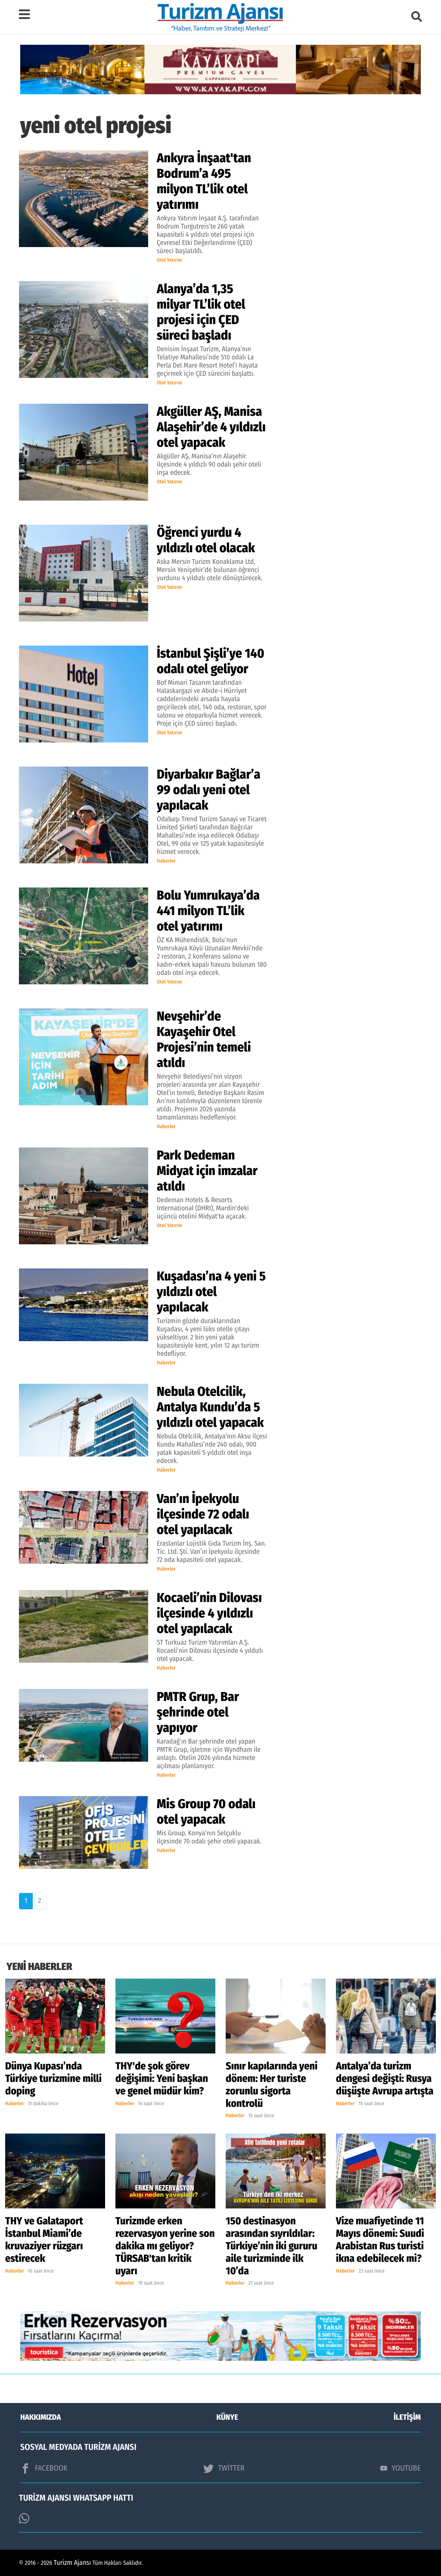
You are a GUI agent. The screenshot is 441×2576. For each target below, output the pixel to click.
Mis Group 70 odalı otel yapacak (206, 1811)
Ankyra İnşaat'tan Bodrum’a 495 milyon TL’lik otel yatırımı (204, 181)
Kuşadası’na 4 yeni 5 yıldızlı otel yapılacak (211, 1291)
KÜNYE (227, 2417)
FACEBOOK (44, 2468)
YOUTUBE (400, 2468)
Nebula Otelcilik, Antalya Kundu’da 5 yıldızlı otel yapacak (210, 1407)
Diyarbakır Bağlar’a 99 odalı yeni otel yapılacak (208, 790)
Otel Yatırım (169, 260)
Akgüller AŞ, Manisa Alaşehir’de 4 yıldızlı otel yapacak (211, 427)
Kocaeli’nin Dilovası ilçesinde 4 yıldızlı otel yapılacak (209, 1613)
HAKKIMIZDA (40, 2417)
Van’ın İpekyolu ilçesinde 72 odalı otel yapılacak (203, 1514)
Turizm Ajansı (72, 2563)
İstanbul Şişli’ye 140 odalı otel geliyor (210, 661)
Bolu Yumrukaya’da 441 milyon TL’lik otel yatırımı (208, 911)
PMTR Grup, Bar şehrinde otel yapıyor (198, 1712)
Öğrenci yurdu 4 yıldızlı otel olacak (206, 540)
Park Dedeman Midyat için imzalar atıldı (207, 1170)
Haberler (166, 861)
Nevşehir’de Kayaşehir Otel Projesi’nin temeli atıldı (204, 1039)
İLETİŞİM (407, 2417)
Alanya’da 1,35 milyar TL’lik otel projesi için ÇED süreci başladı (201, 312)
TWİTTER (223, 2468)
